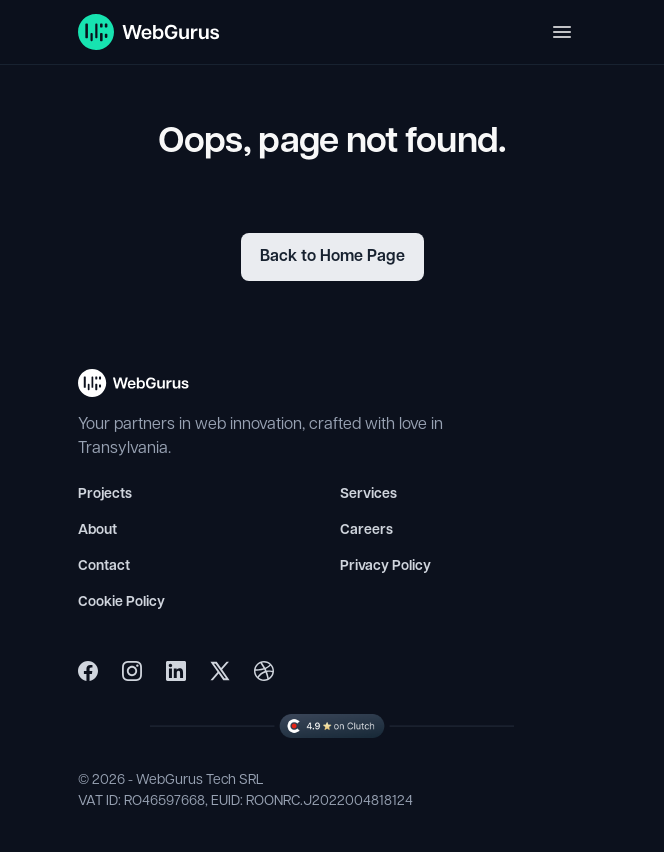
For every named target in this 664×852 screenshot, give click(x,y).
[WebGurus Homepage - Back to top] (134, 391)
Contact (104, 566)
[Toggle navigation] (562, 32)
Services (368, 494)
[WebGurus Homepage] (149, 32)
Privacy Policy (385, 566)
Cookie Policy (121, 602)
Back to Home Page (332, 257)
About (97, 530)
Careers (366, 530)
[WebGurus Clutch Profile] (331, 726)
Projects (105, 494)
